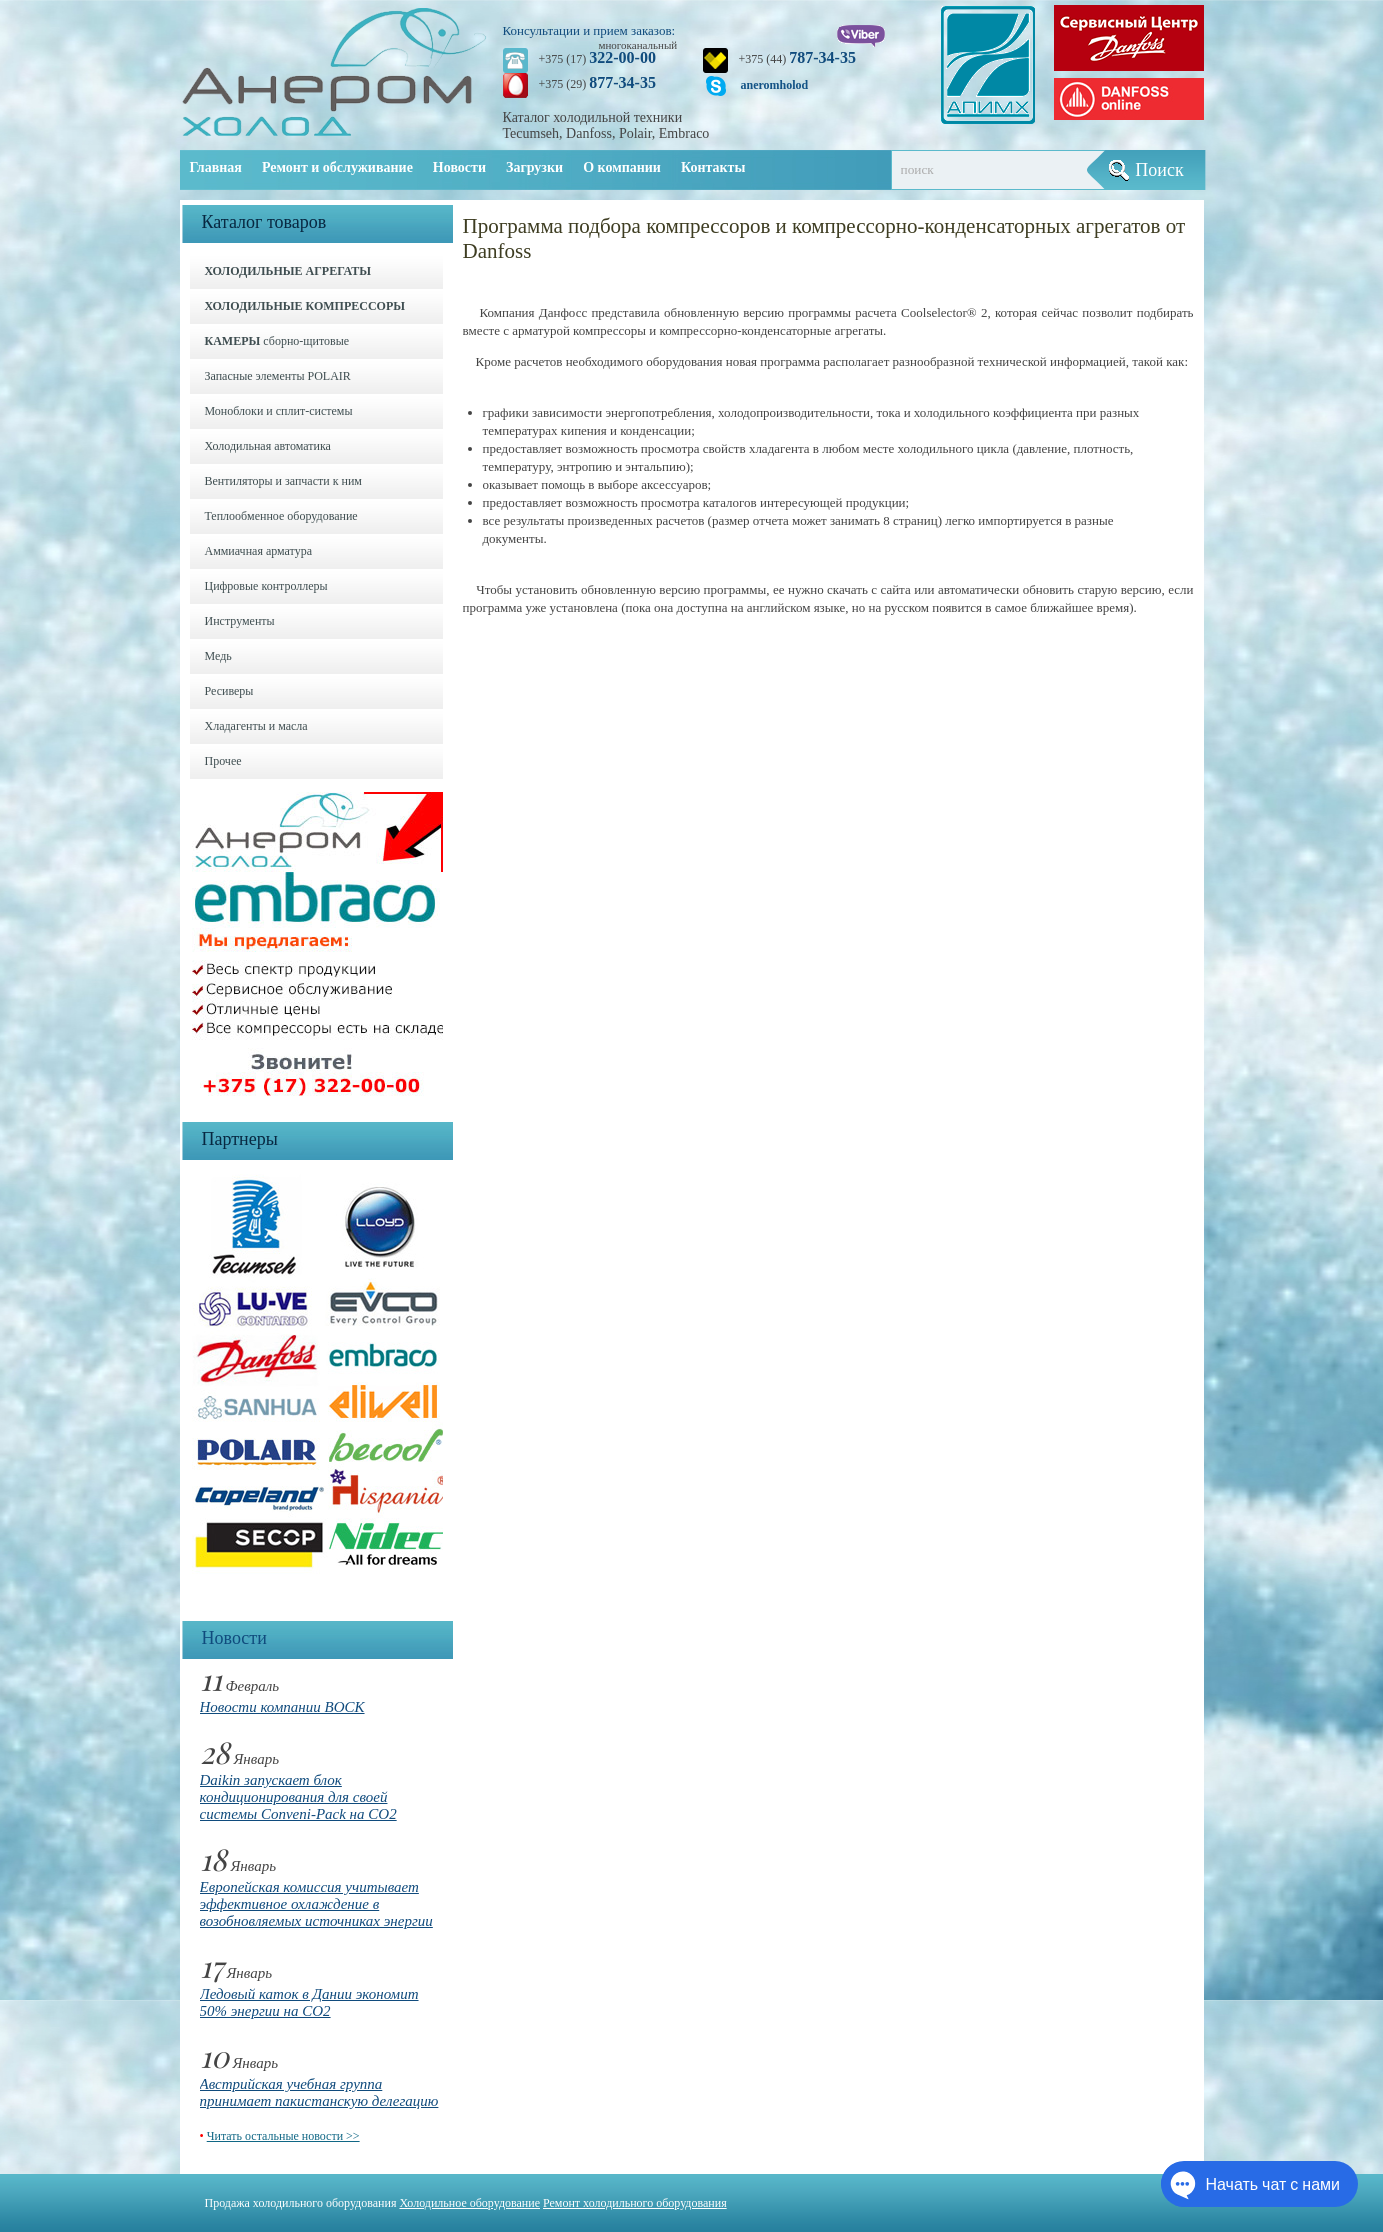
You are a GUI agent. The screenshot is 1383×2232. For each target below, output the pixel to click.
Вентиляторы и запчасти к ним (283, 481)
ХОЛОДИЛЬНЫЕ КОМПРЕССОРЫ (305, 306)
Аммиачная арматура (259, 551)
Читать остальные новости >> (283, 2136)
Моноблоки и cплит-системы (279, 411)
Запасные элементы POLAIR (278, 376)
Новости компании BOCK (282, 1707)
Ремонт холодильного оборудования (635, 2203)
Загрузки (534, 167)
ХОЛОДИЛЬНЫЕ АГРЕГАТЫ (288, 271)
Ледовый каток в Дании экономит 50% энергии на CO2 (309, 2002)
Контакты (713, 167)
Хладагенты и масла (256, 726)
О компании (622, 167)
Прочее (223, 761)
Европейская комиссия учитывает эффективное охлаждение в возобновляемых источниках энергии (316, 1904)
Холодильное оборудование (469, 2203)
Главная (216, 167)
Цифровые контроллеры (266, 586)
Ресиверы (229, 691)
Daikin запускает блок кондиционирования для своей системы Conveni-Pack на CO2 (298, 1797)
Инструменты (240, 621)
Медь (218, 656)
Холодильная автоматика (268, 446)
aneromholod (775, 85)
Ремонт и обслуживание (337, 167)
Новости (459, 167)
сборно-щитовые (277, 341)
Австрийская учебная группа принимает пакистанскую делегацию (319, 2092)
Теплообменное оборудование (281, 516)
